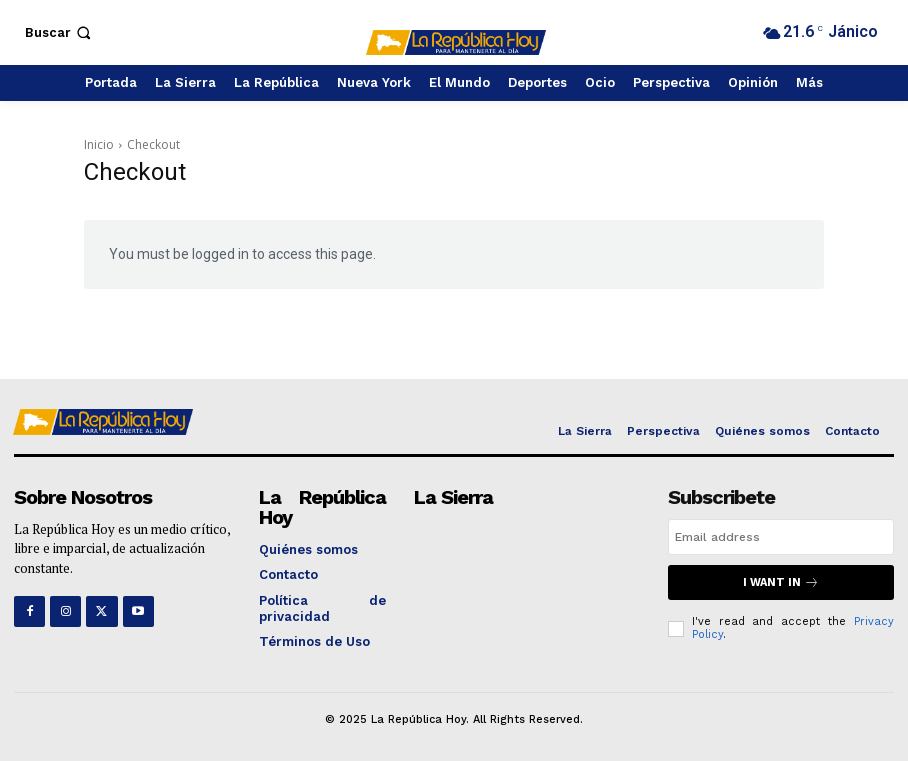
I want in (781, 582)
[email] (781, 537)
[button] (60, 32)
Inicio (99, 144)
